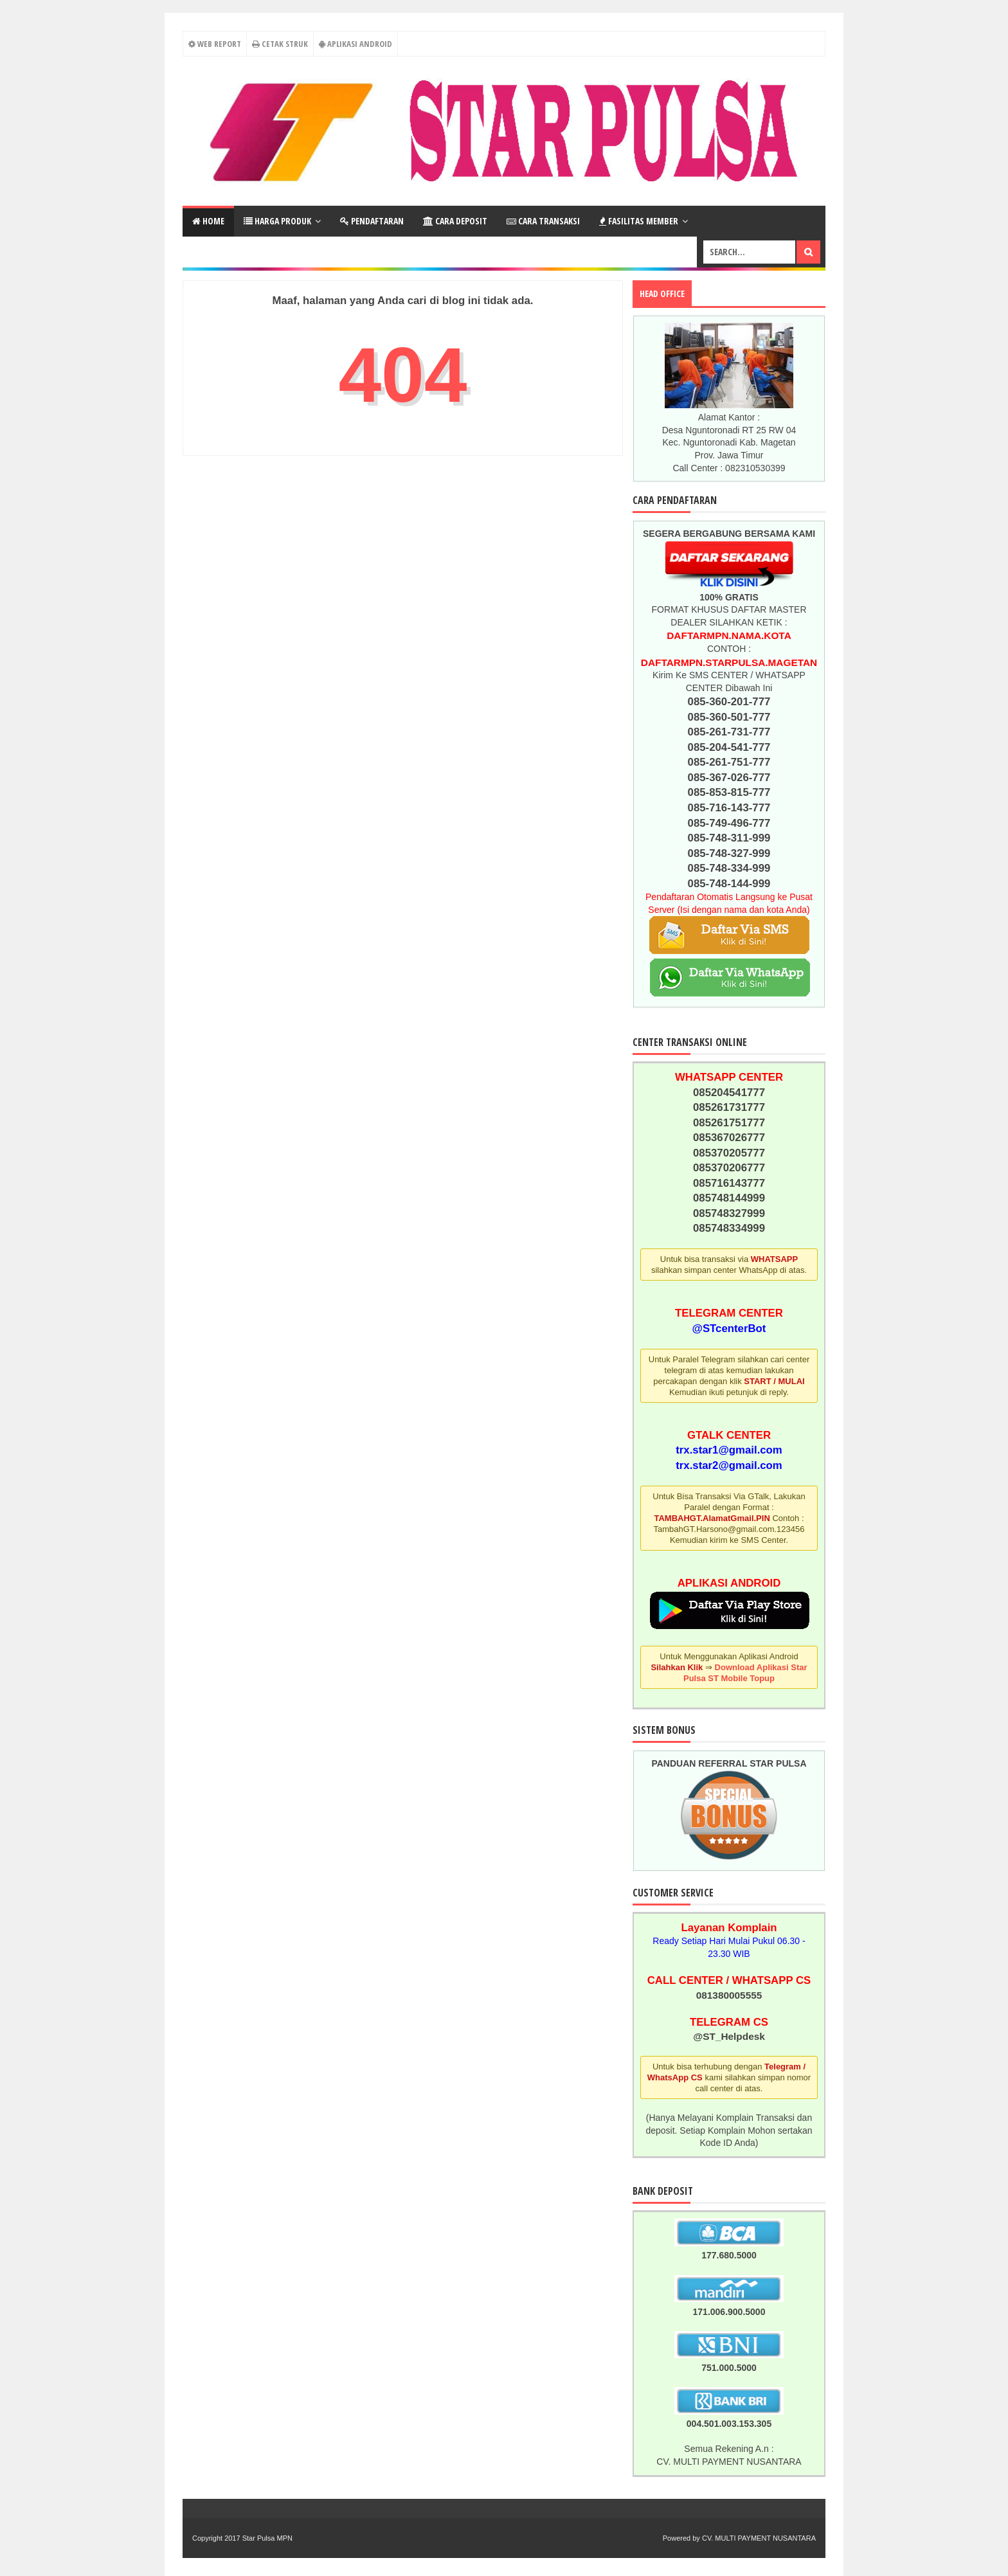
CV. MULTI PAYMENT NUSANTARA (759, 2538)
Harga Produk (277, 221)
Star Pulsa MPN (267, 2538)
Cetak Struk (280, 44)
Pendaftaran (372, 221)
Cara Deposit (455, 221)
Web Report (213, 44)
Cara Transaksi (543, 221)
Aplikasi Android (355, 44)
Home (208, 221)
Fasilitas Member (638, 221)
